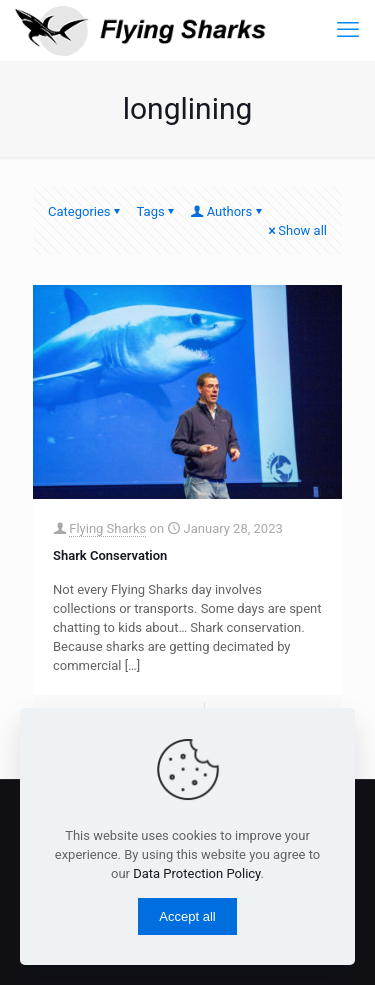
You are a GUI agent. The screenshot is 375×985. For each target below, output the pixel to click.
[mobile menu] (348, 30)
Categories (86, 211)
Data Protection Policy (196, 873)
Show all (296, 230)
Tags (157, 211)
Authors (228, 211)
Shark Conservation (110, 555)
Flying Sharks (107, 528)
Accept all (187, 916)
